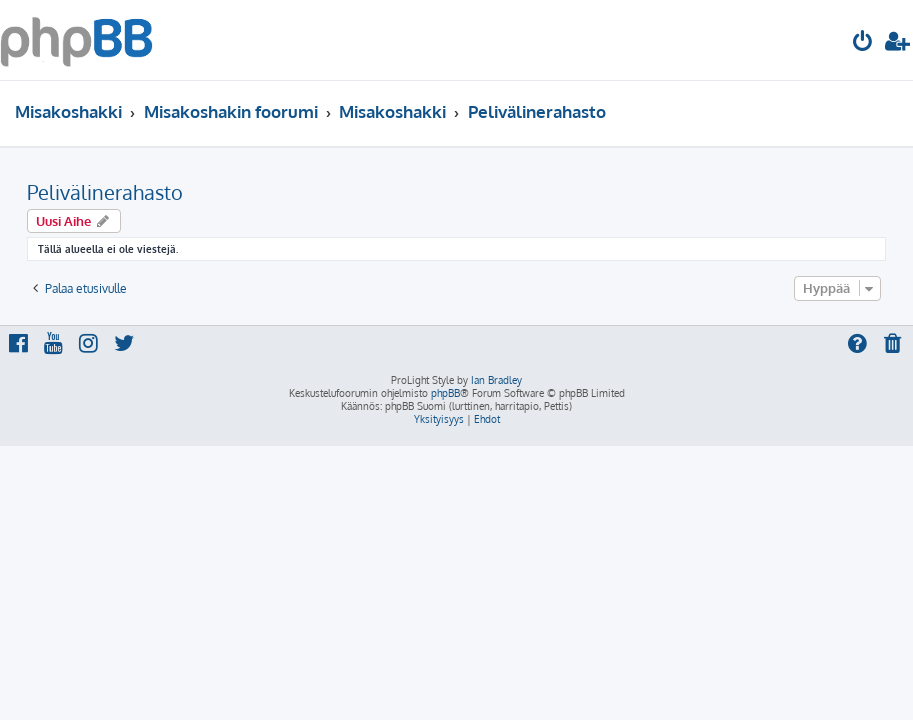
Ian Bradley (496, 380)
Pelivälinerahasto (105, 192)
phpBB (445, 393)
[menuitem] (863, 43)
